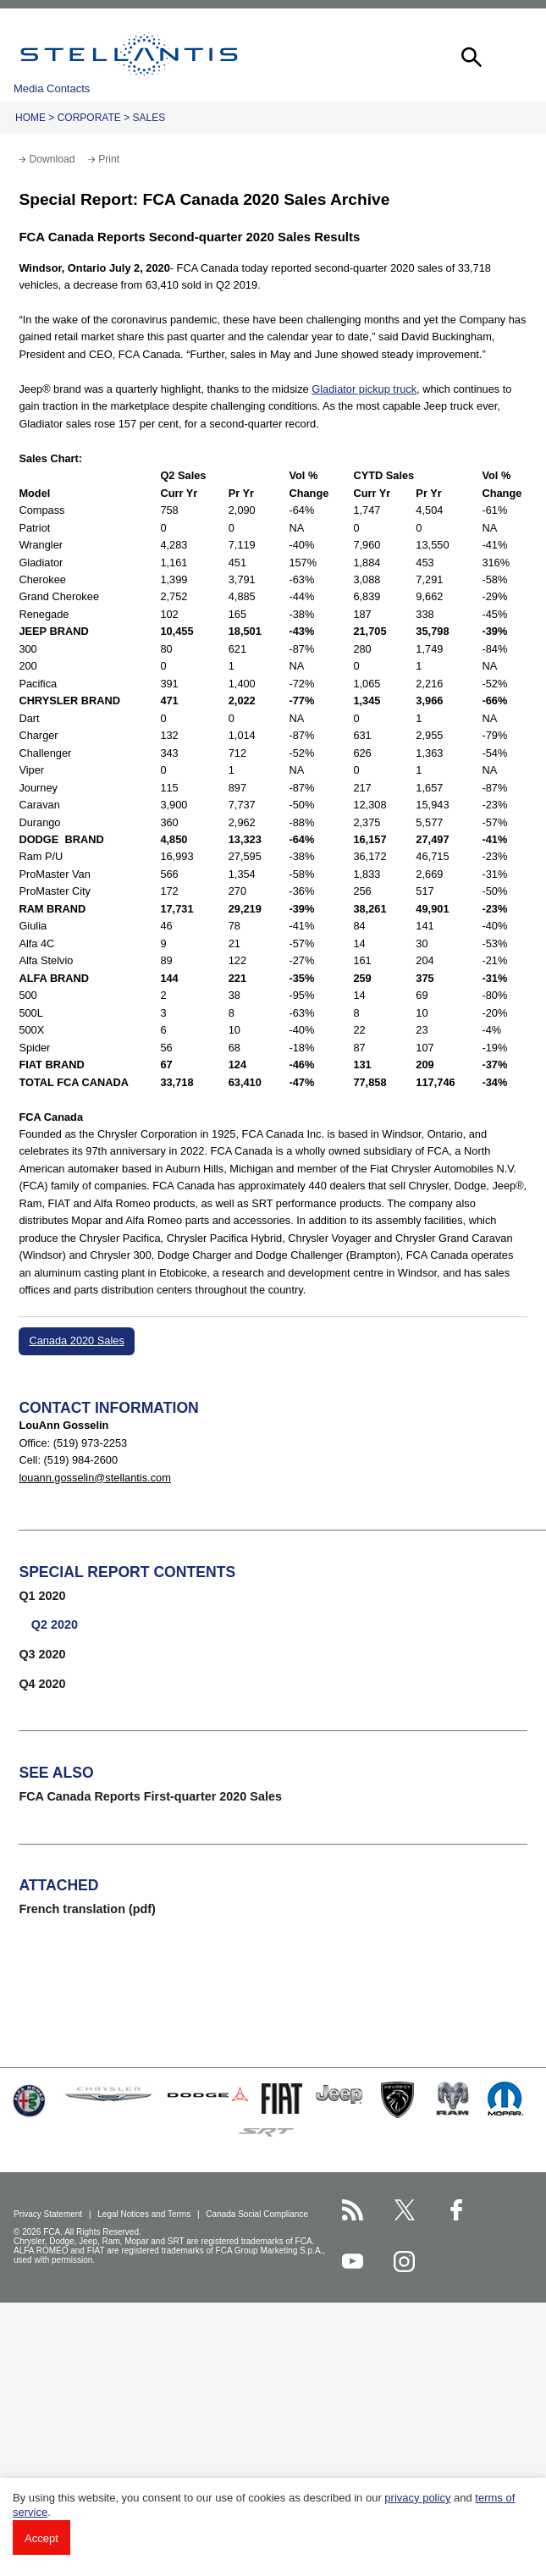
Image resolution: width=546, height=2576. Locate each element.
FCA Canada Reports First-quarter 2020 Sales (150, 1796)
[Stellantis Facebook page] (456, 2209)
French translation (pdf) (87, 1909)
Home (30, 118)
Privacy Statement (49, 2214)
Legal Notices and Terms (145, 2214)
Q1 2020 (42, 1595)
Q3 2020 (42, 1654)
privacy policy (417, 2497)
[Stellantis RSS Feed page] (352, 2209)
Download (51, 159)
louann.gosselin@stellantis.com (94, 1477)
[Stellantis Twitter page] (404, 2209)
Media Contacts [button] (52, 88)
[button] (470, 55)
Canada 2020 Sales (76, 1340)
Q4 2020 (42, 1684)
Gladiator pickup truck (364, 389)
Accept (41, 2538)
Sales (149, 118)
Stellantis (129, 55)
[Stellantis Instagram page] (404, 2261)
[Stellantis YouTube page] (352, 2261)
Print (108, 159)
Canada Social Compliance (258, 2214)
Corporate (89, 118)
